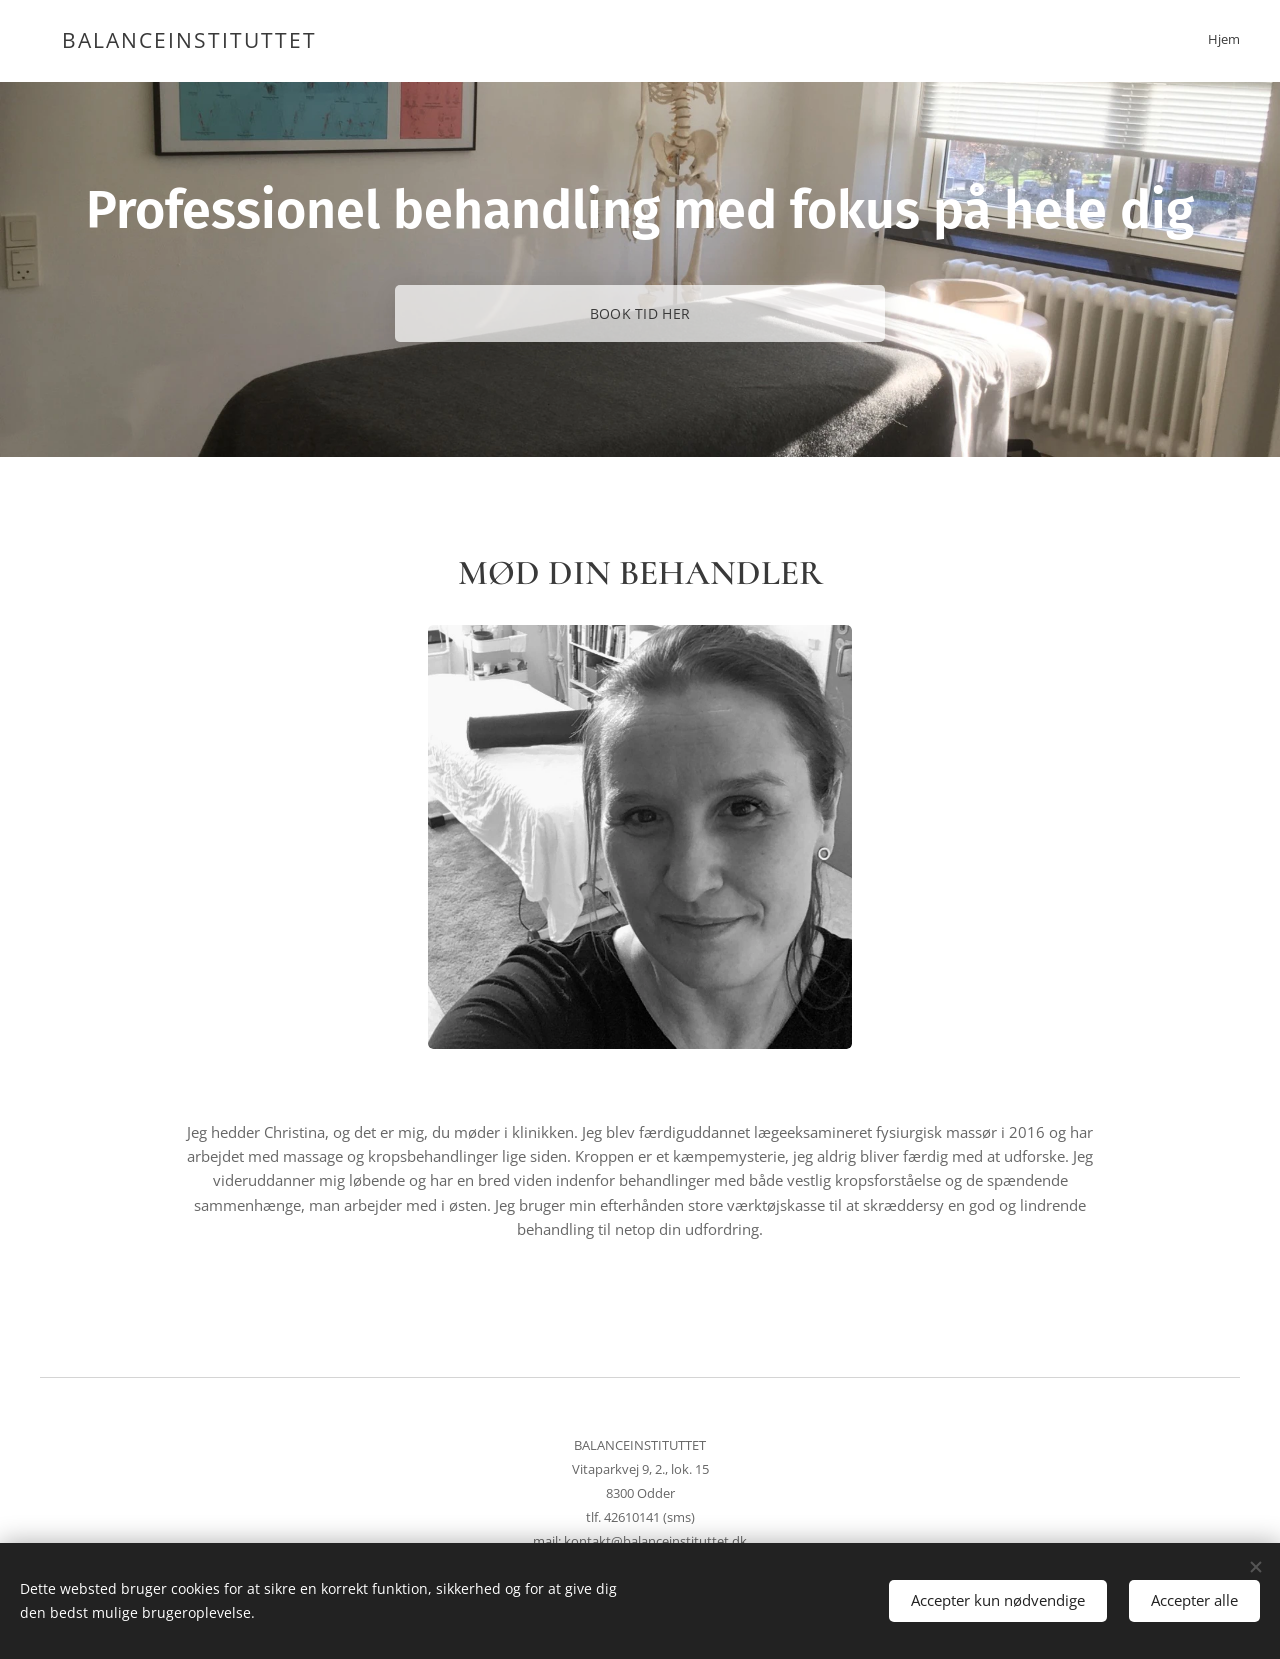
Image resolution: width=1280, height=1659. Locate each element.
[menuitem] (1237, 41)
